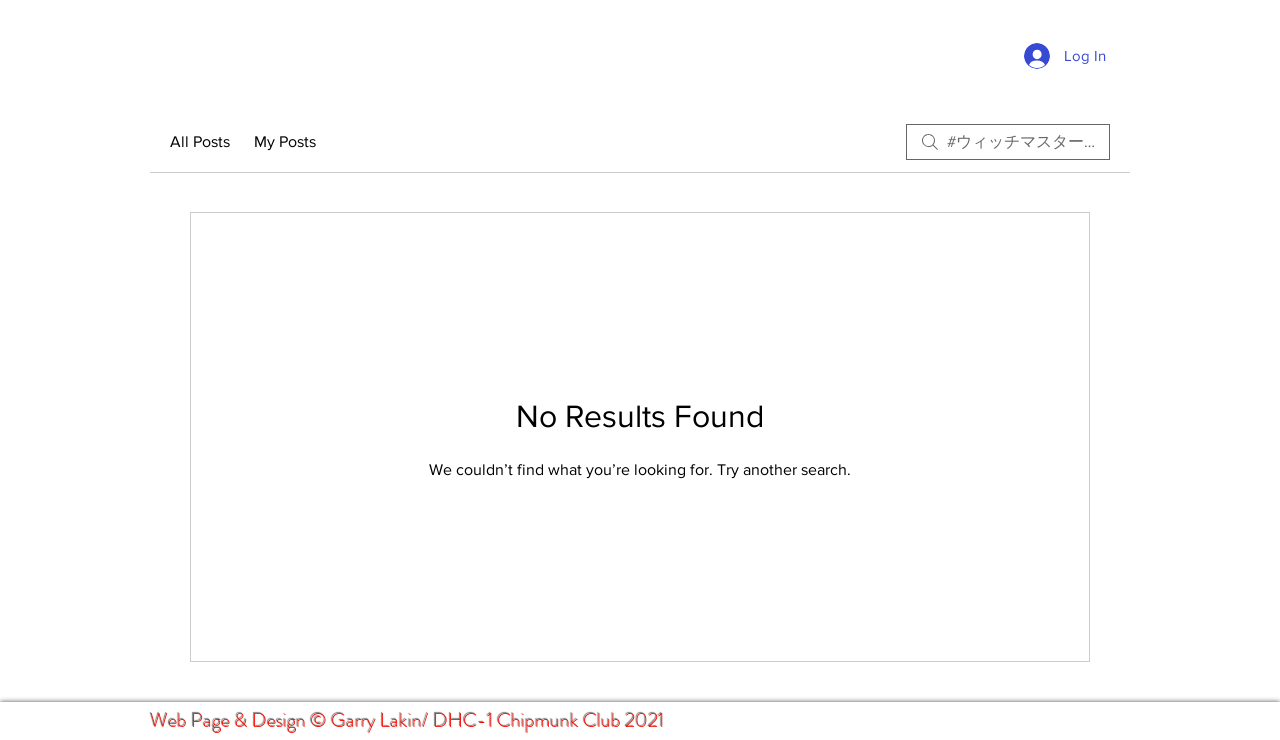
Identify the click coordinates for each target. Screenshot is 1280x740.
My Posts (285, 141)
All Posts (200, 141)
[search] (1008, 142)
